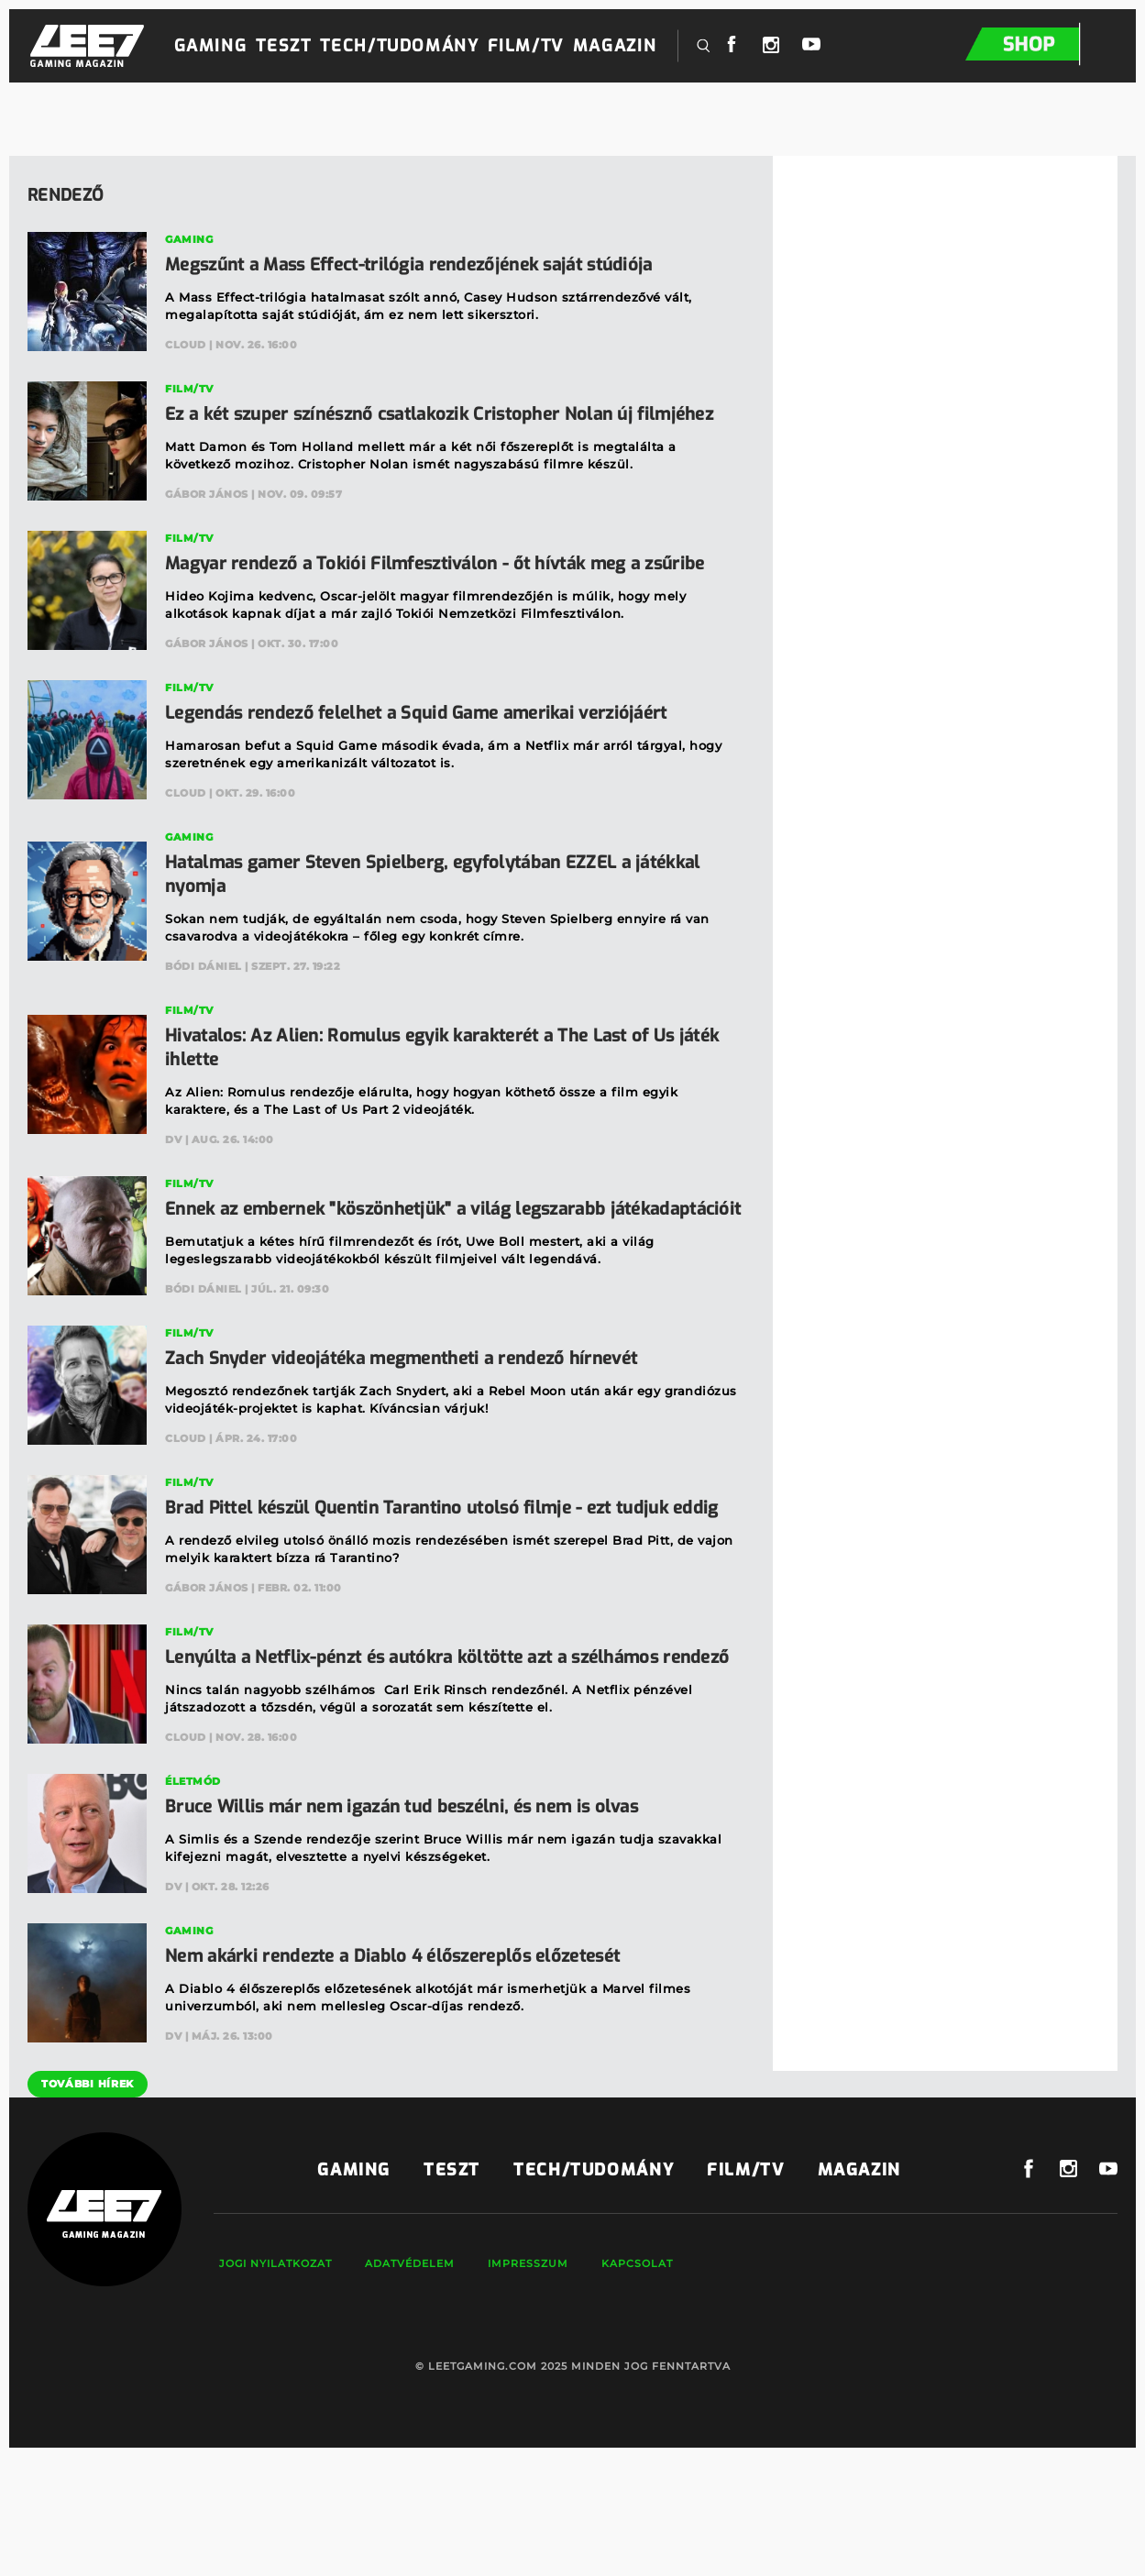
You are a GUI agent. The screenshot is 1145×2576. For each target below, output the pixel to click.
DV (173, 1187)
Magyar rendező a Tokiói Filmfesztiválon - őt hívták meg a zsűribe (421, 599)
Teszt (283, 46)
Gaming (211, 46)
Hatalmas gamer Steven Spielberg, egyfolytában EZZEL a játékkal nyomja (454, 921)
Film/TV (525, 46)
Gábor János (206, 518)
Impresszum (522, 2382)
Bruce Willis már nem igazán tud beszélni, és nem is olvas (419, 1925)
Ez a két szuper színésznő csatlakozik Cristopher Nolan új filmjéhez (417, 426)
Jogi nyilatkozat (270, 2382)
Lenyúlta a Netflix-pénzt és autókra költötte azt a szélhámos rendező (433, 1764)
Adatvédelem (404, 2382)
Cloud (185, 344)
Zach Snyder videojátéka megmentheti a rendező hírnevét (420, 1429)
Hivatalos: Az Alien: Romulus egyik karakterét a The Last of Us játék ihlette (439, 1095)
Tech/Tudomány (399, 46)
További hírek (83, 2202)
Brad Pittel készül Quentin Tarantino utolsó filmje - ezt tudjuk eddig (436, 1591)
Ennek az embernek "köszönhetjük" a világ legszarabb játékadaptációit (402, 1268)
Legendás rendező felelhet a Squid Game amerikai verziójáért (436, 760)
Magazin (614, 46)
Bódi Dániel (203, 1013)
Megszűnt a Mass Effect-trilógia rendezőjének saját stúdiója (429, 264)
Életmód (193, 1900)
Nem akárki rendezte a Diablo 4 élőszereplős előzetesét (410, 2075)
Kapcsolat (631, 2382)
